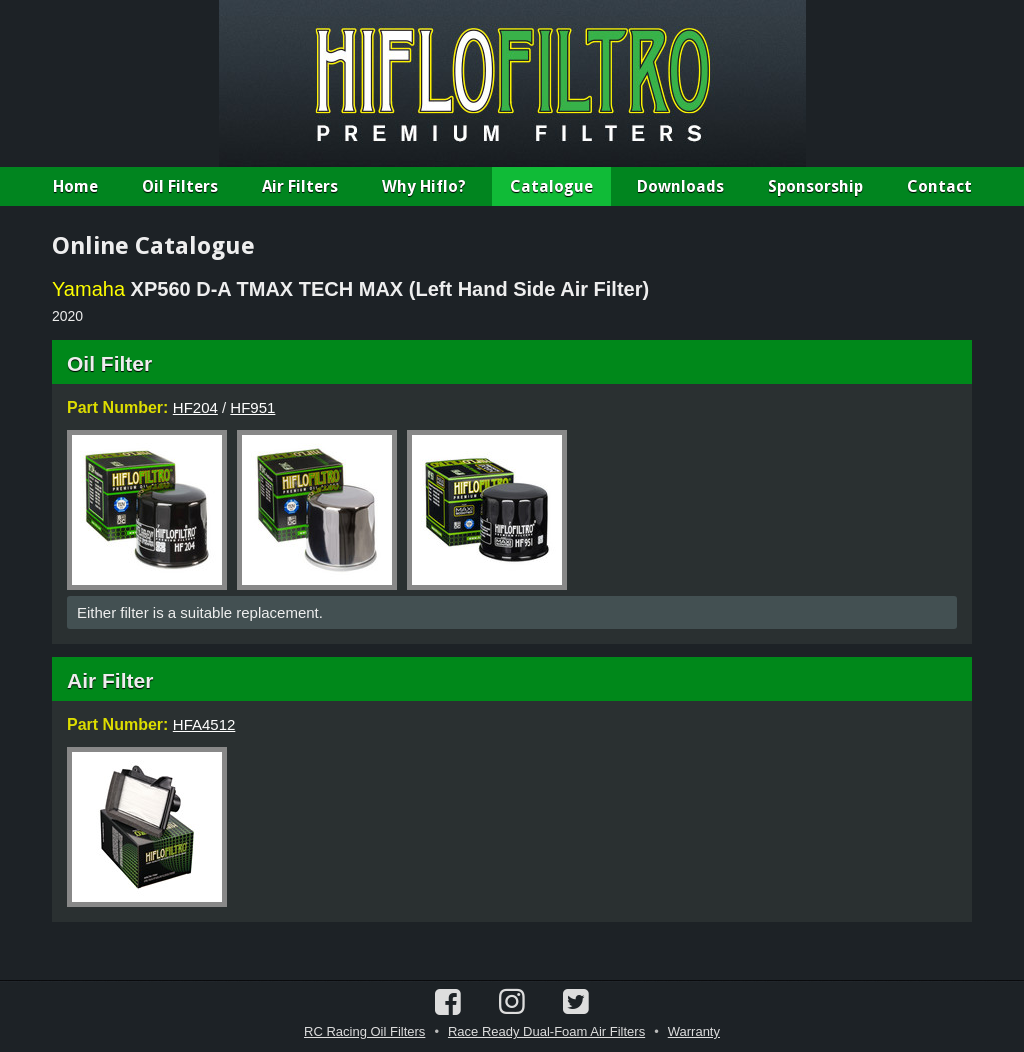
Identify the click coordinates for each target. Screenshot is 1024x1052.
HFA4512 (204, 724)
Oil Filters (180, 186)
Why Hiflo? (424, 186)
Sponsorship (815, 186)
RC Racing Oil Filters (364, 1031)
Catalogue (551, 186)
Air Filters (300, 186)
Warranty (694, 1031)
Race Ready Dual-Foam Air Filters (546, 1031)
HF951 (252, 407)
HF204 (195, 407)
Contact (939, 186)
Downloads (680, 186)
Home (75, 186)
